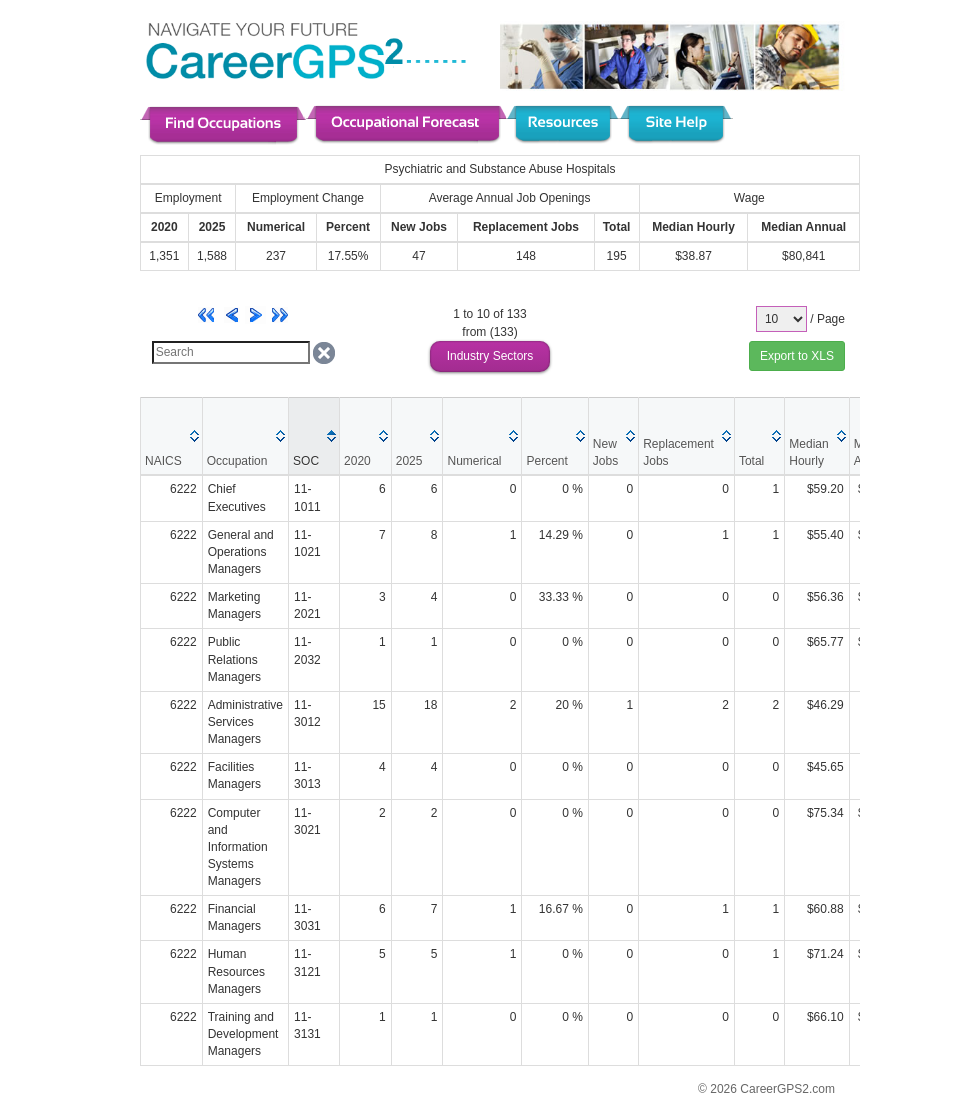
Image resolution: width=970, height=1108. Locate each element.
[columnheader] (172, 436)
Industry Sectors (490, 356)
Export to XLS (797, 356)
